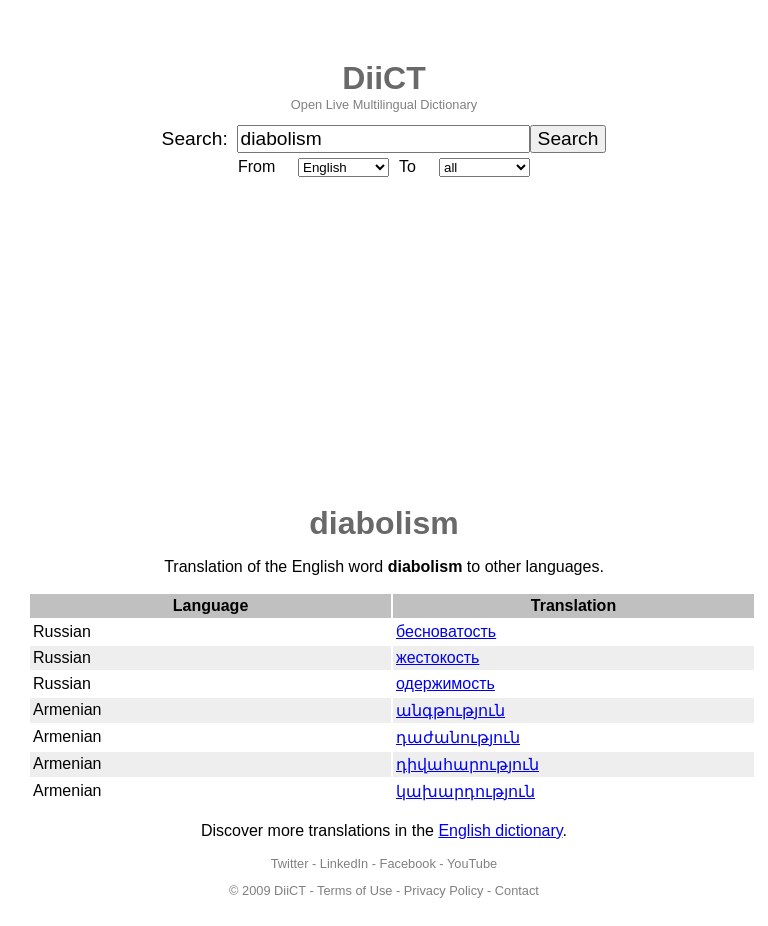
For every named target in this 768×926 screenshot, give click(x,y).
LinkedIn (344, 863)
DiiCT (384, 78)
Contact (517, 890)
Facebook (408, 863)
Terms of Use (354, 890)
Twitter (290, 863)
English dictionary (500, 830)
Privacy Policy (444, 890)
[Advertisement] (384, 343)
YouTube (472, 863)
